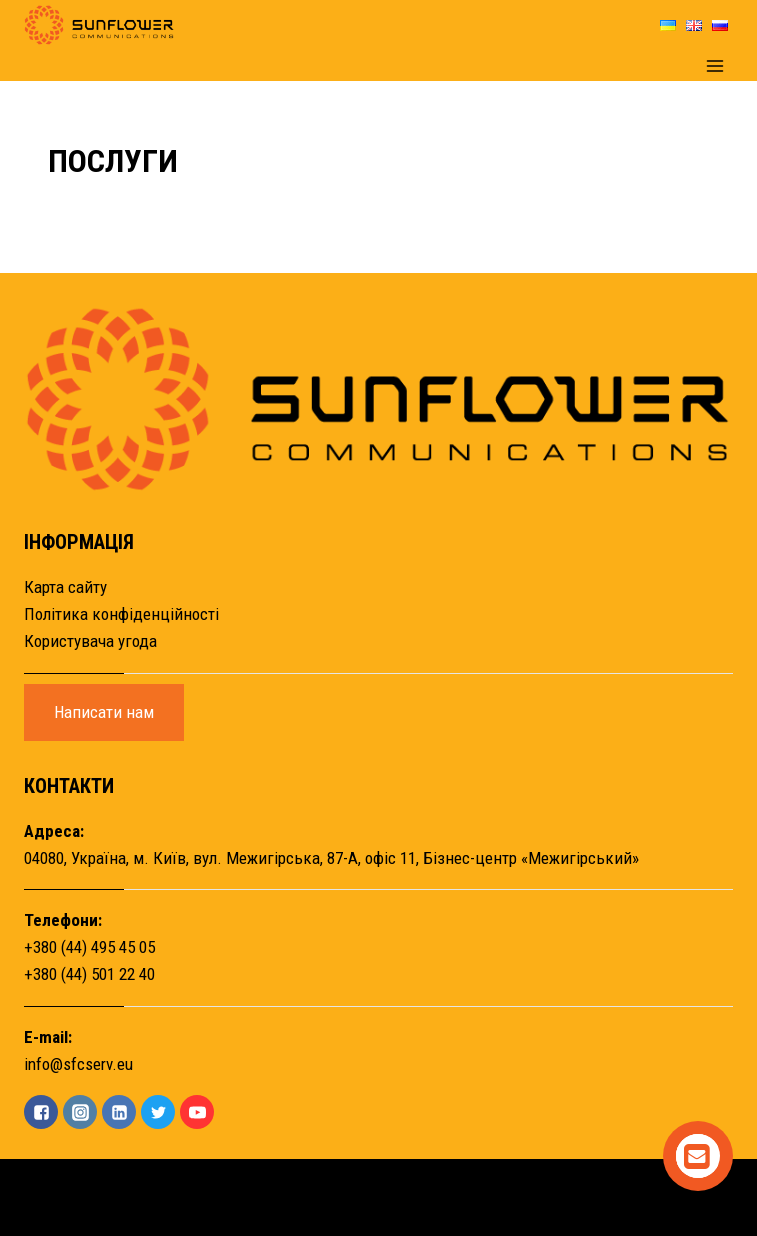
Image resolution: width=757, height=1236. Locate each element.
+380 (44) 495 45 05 (89, 947)
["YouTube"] (197, 1112)
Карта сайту (65, 587)
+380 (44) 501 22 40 (89, 974)
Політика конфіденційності (121, 614)
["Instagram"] (80, 1112)
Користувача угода (90, 641)
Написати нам (104, 712)
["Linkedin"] (119, 1112)
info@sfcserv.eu (78, 1064)
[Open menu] (714, 65)
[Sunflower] (99, 25)
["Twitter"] (158, 1112)
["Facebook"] (41, 1112)
